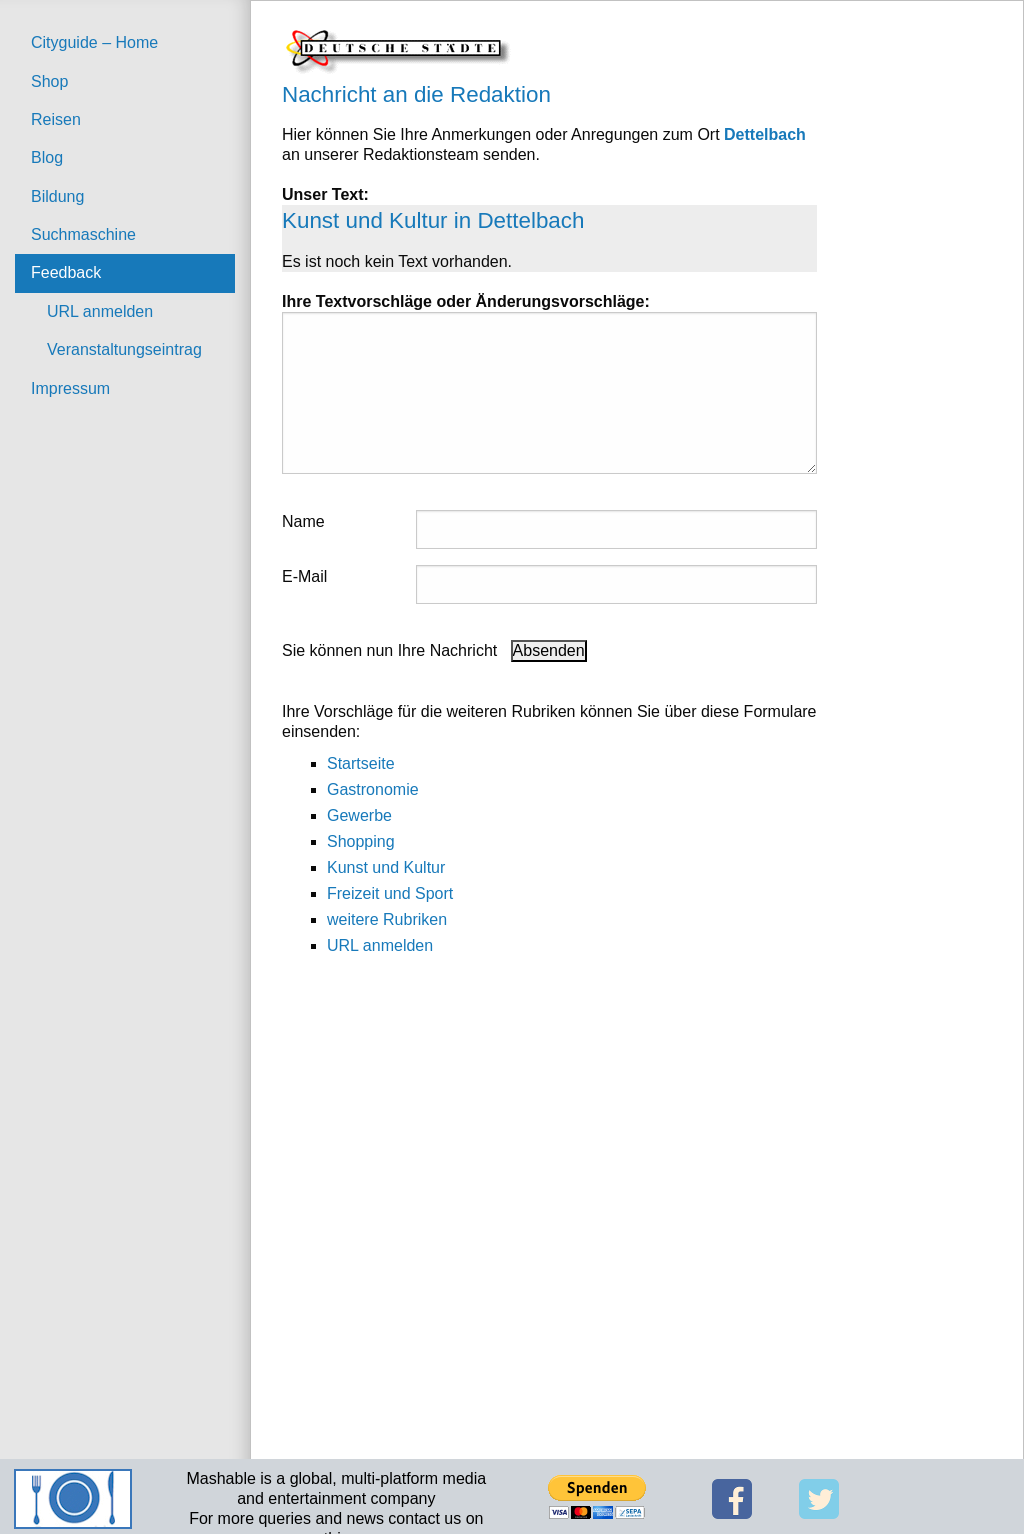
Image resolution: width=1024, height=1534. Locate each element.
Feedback (66, 272)
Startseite (361, 763)
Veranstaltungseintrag (124, 349)
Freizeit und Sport (390, 893)
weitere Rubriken (387, 919)
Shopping (361, 841)
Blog (47, 157)
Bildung (57, 196)
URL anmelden (100, 311)
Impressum (70, 388)
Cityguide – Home (94, 42)
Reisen (56, 119)
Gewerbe (359, 815)
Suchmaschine (83, 234)
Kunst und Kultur (386, 867)
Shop (49, 81)
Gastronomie (373, 789)
